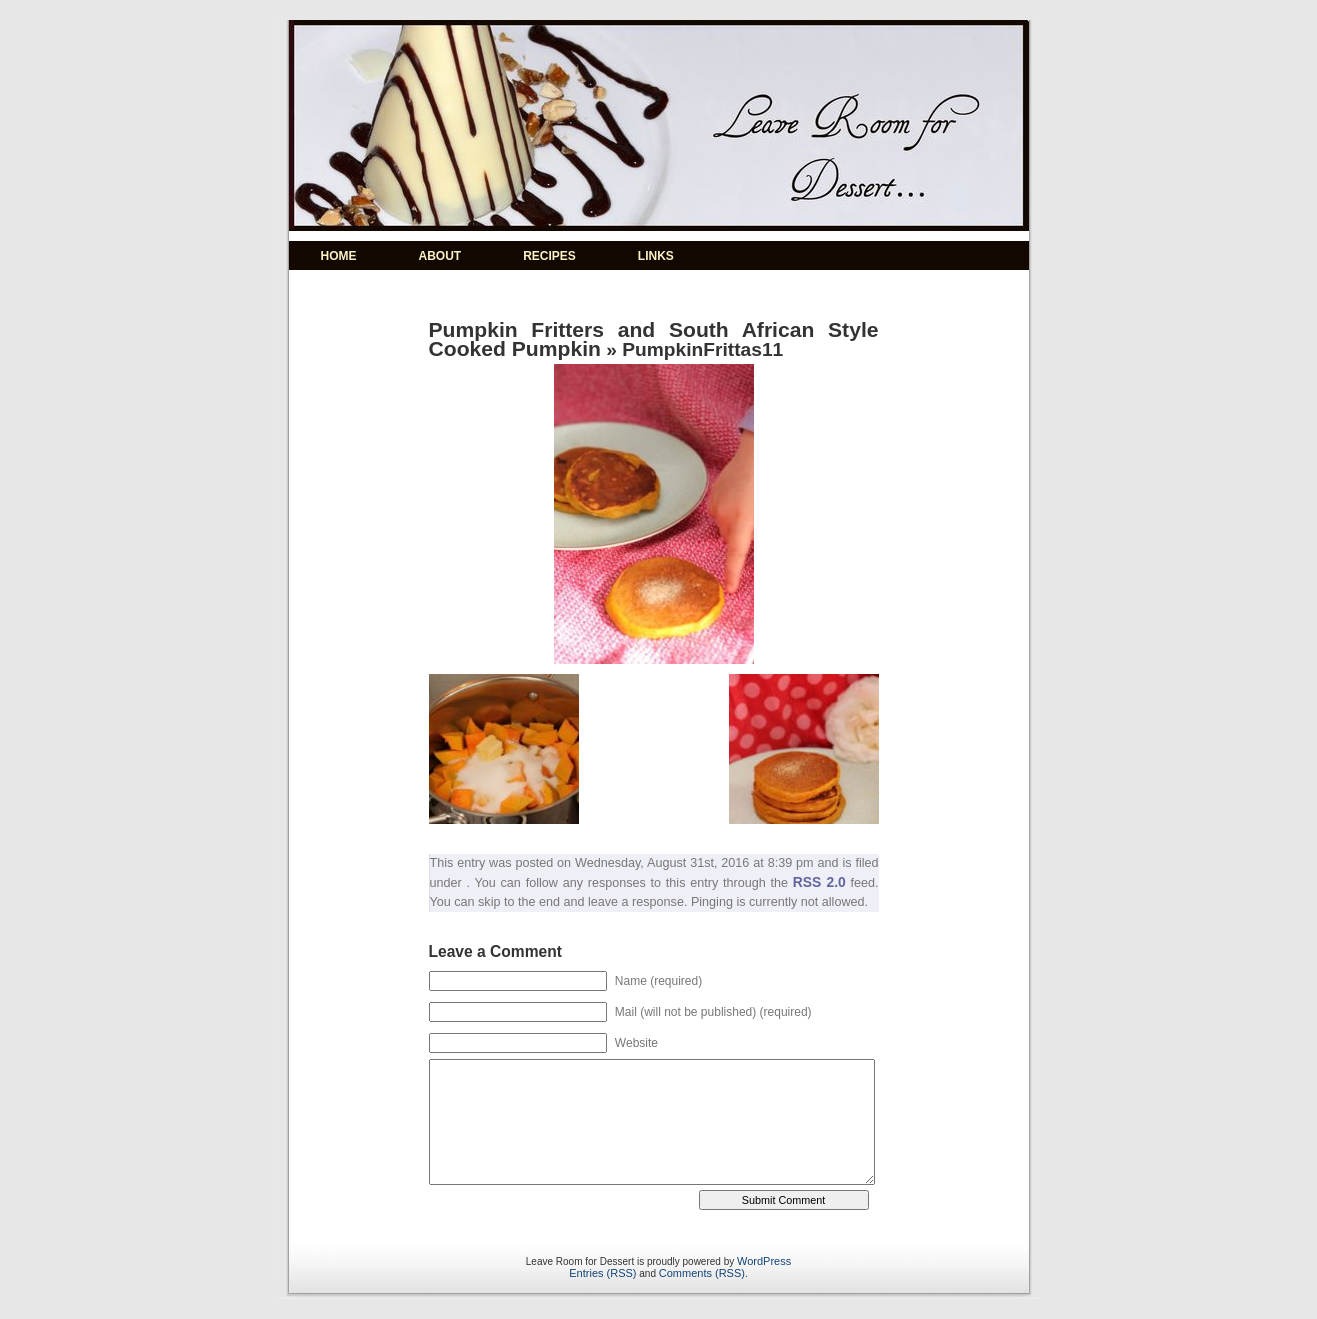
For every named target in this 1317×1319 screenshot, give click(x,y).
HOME (339, 256)
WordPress (764, 1261)
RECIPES (549, 256)
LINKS (656, 256)
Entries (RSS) (602, 1273)
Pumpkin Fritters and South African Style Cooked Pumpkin (654, 339)
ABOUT (440, 256)
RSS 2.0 (819, 882)
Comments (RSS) (702, 1273)
